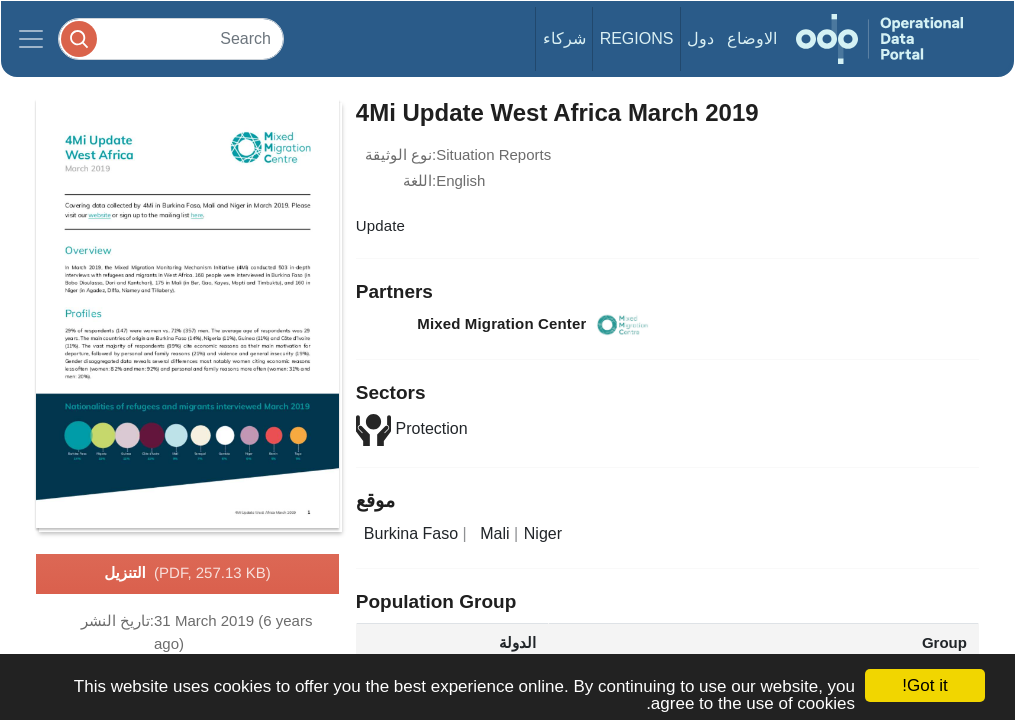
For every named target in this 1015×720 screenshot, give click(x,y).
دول (700, 38)
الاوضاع (752, 38)
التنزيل (187, 574)
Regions (637, 38)
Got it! (924, 685)
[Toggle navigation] (31, 39)
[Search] (171, 38)
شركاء (564, 38)
